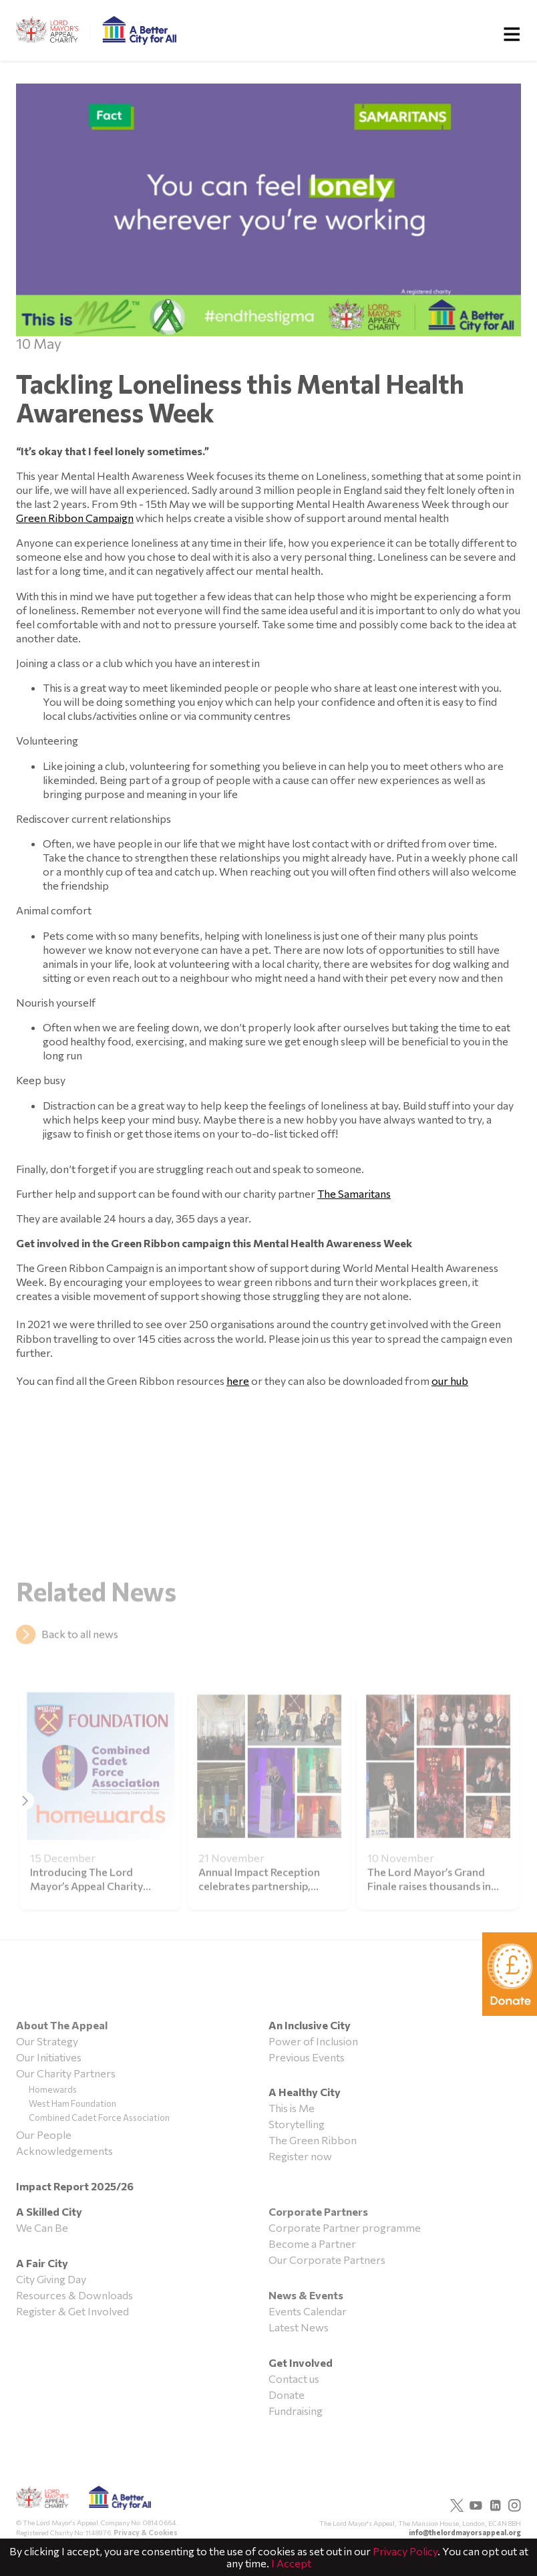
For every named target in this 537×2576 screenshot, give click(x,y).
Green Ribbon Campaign (75, 518)
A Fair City (42, 2263)
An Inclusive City (309, 2025)
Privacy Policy (405, 2551)
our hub (449, 1380)
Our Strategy (47, 2041)
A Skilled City (49, 2211)
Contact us (293, 2378)
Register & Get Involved (72, 2311)
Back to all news (79, 1652)
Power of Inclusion (313, 2041)
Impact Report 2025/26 (75, 2186)
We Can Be (42, 2227)
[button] (25, 1819)
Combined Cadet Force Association (99, 2117)
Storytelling (296, 2123)
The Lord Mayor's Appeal (83, 2502)
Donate (286, 2394)
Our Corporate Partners (326, 2259)
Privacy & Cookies (146, 2532)
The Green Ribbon (312, 2140)
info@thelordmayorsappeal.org (465, 2532)
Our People (43, 2134)
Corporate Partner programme (344, 2227)
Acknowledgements (64, 2150)
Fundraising (295, 2410)
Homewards (53, 2089)
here (237, 1380)
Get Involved (300, 2362)
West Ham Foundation (72, 2103)
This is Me (291, 2107)
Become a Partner (312, 2243)
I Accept (291, 2563)
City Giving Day (51, 2279)
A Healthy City (304, 2091)
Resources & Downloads (74, 2295)
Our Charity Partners (66, 2073)
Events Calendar (307, 2311)
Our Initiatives (48, 2057)
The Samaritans (354, 1193)
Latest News (298, 2327)
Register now (300, 2156)
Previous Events (306, 2057)
